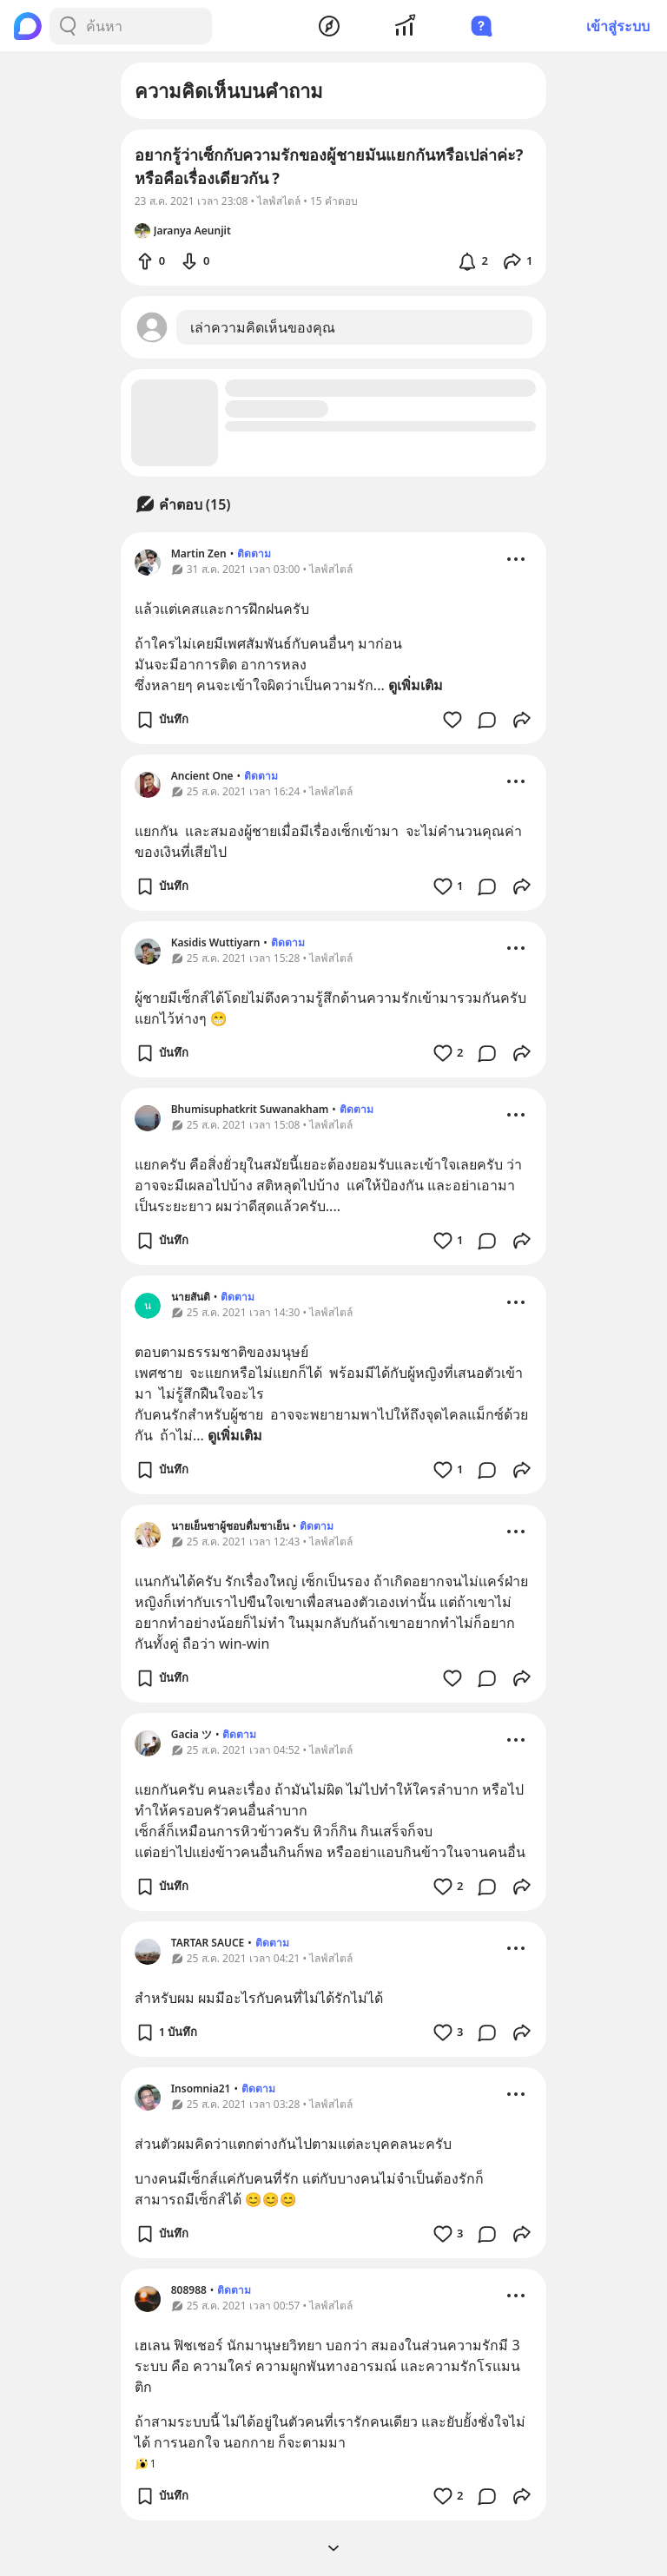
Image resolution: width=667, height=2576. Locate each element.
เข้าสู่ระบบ (618, 26)
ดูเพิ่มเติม (415, 685)
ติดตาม (254, 553)
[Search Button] (68, 26)
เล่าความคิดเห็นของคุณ (262, 327)
